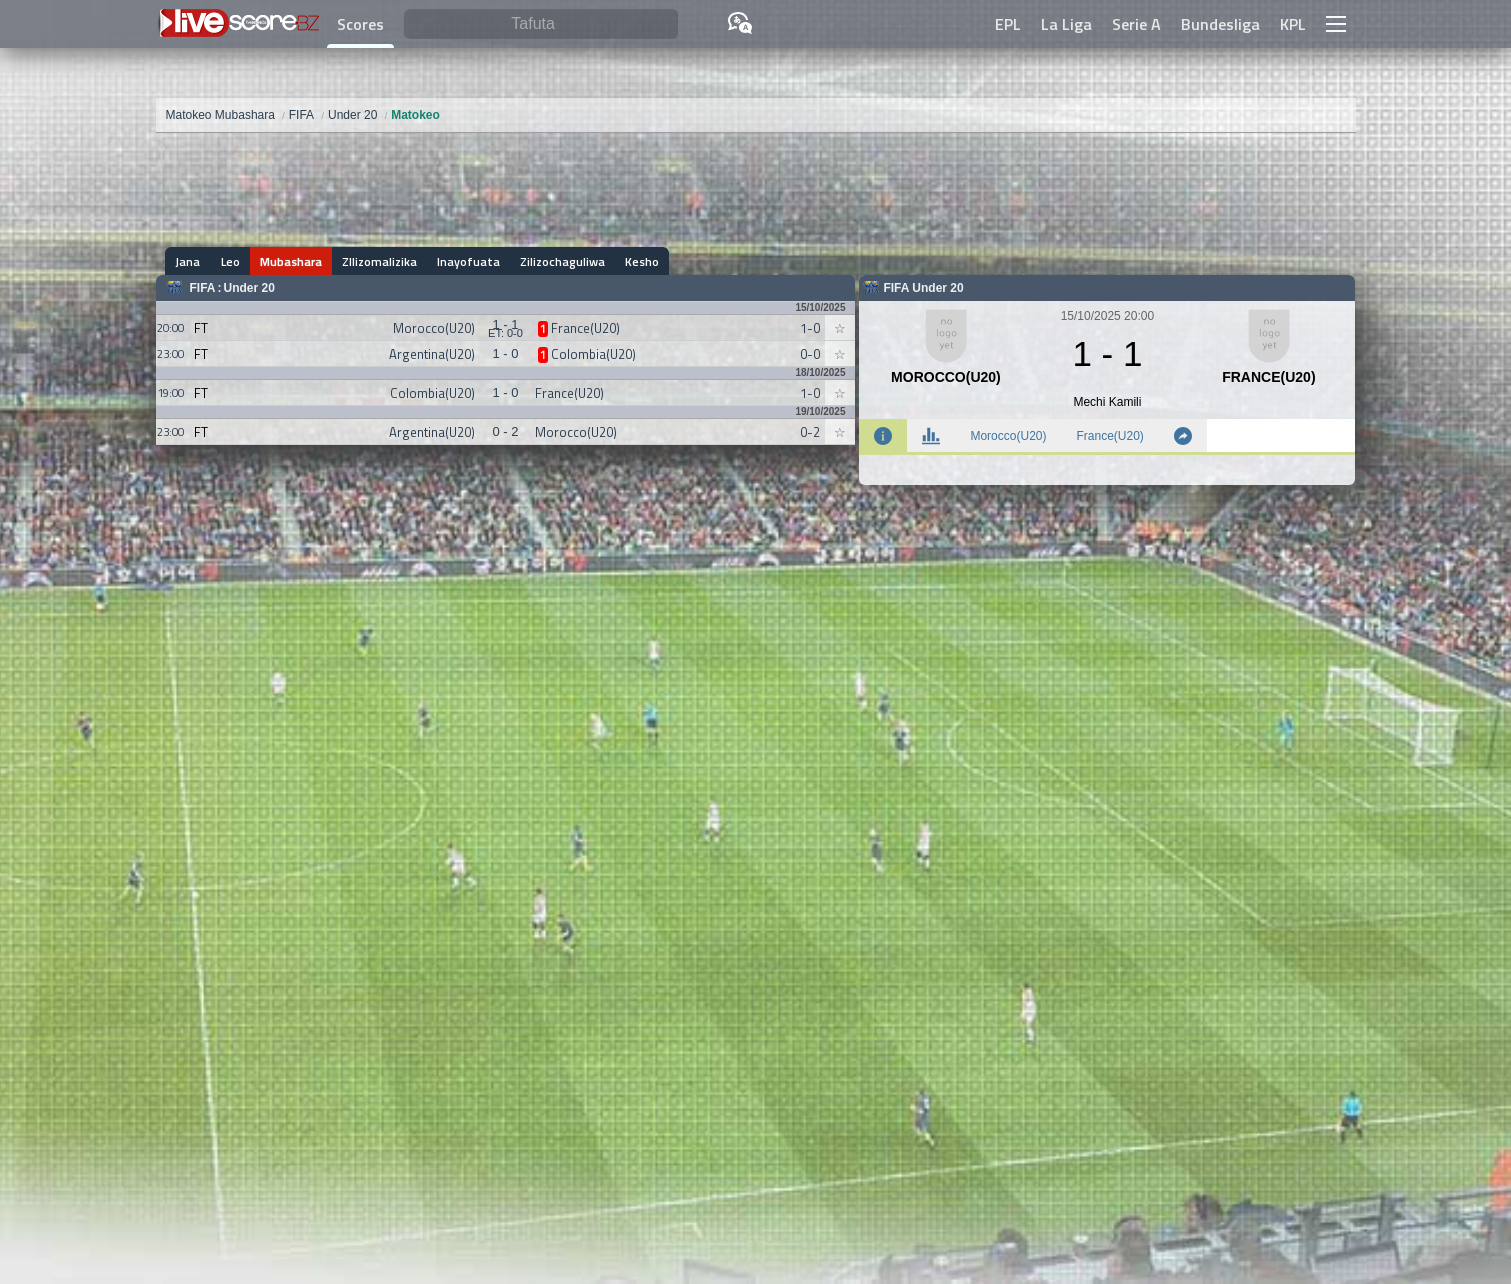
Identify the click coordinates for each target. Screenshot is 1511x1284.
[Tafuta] (541, 24)
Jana (188, 261)
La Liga (1066, 24)
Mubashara (291, 261)
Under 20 (249, 288)
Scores (360, 24)
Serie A (1136, 24)
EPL (1008, 24)
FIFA (203, 288)
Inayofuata (468, 261)
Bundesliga (1220, 24)
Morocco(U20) (1008, 436)
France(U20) (1109, 436)
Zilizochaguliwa (562, 261)
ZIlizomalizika (379, 261)
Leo (230, 261)
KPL (1293, 24)
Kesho (642, 261)
